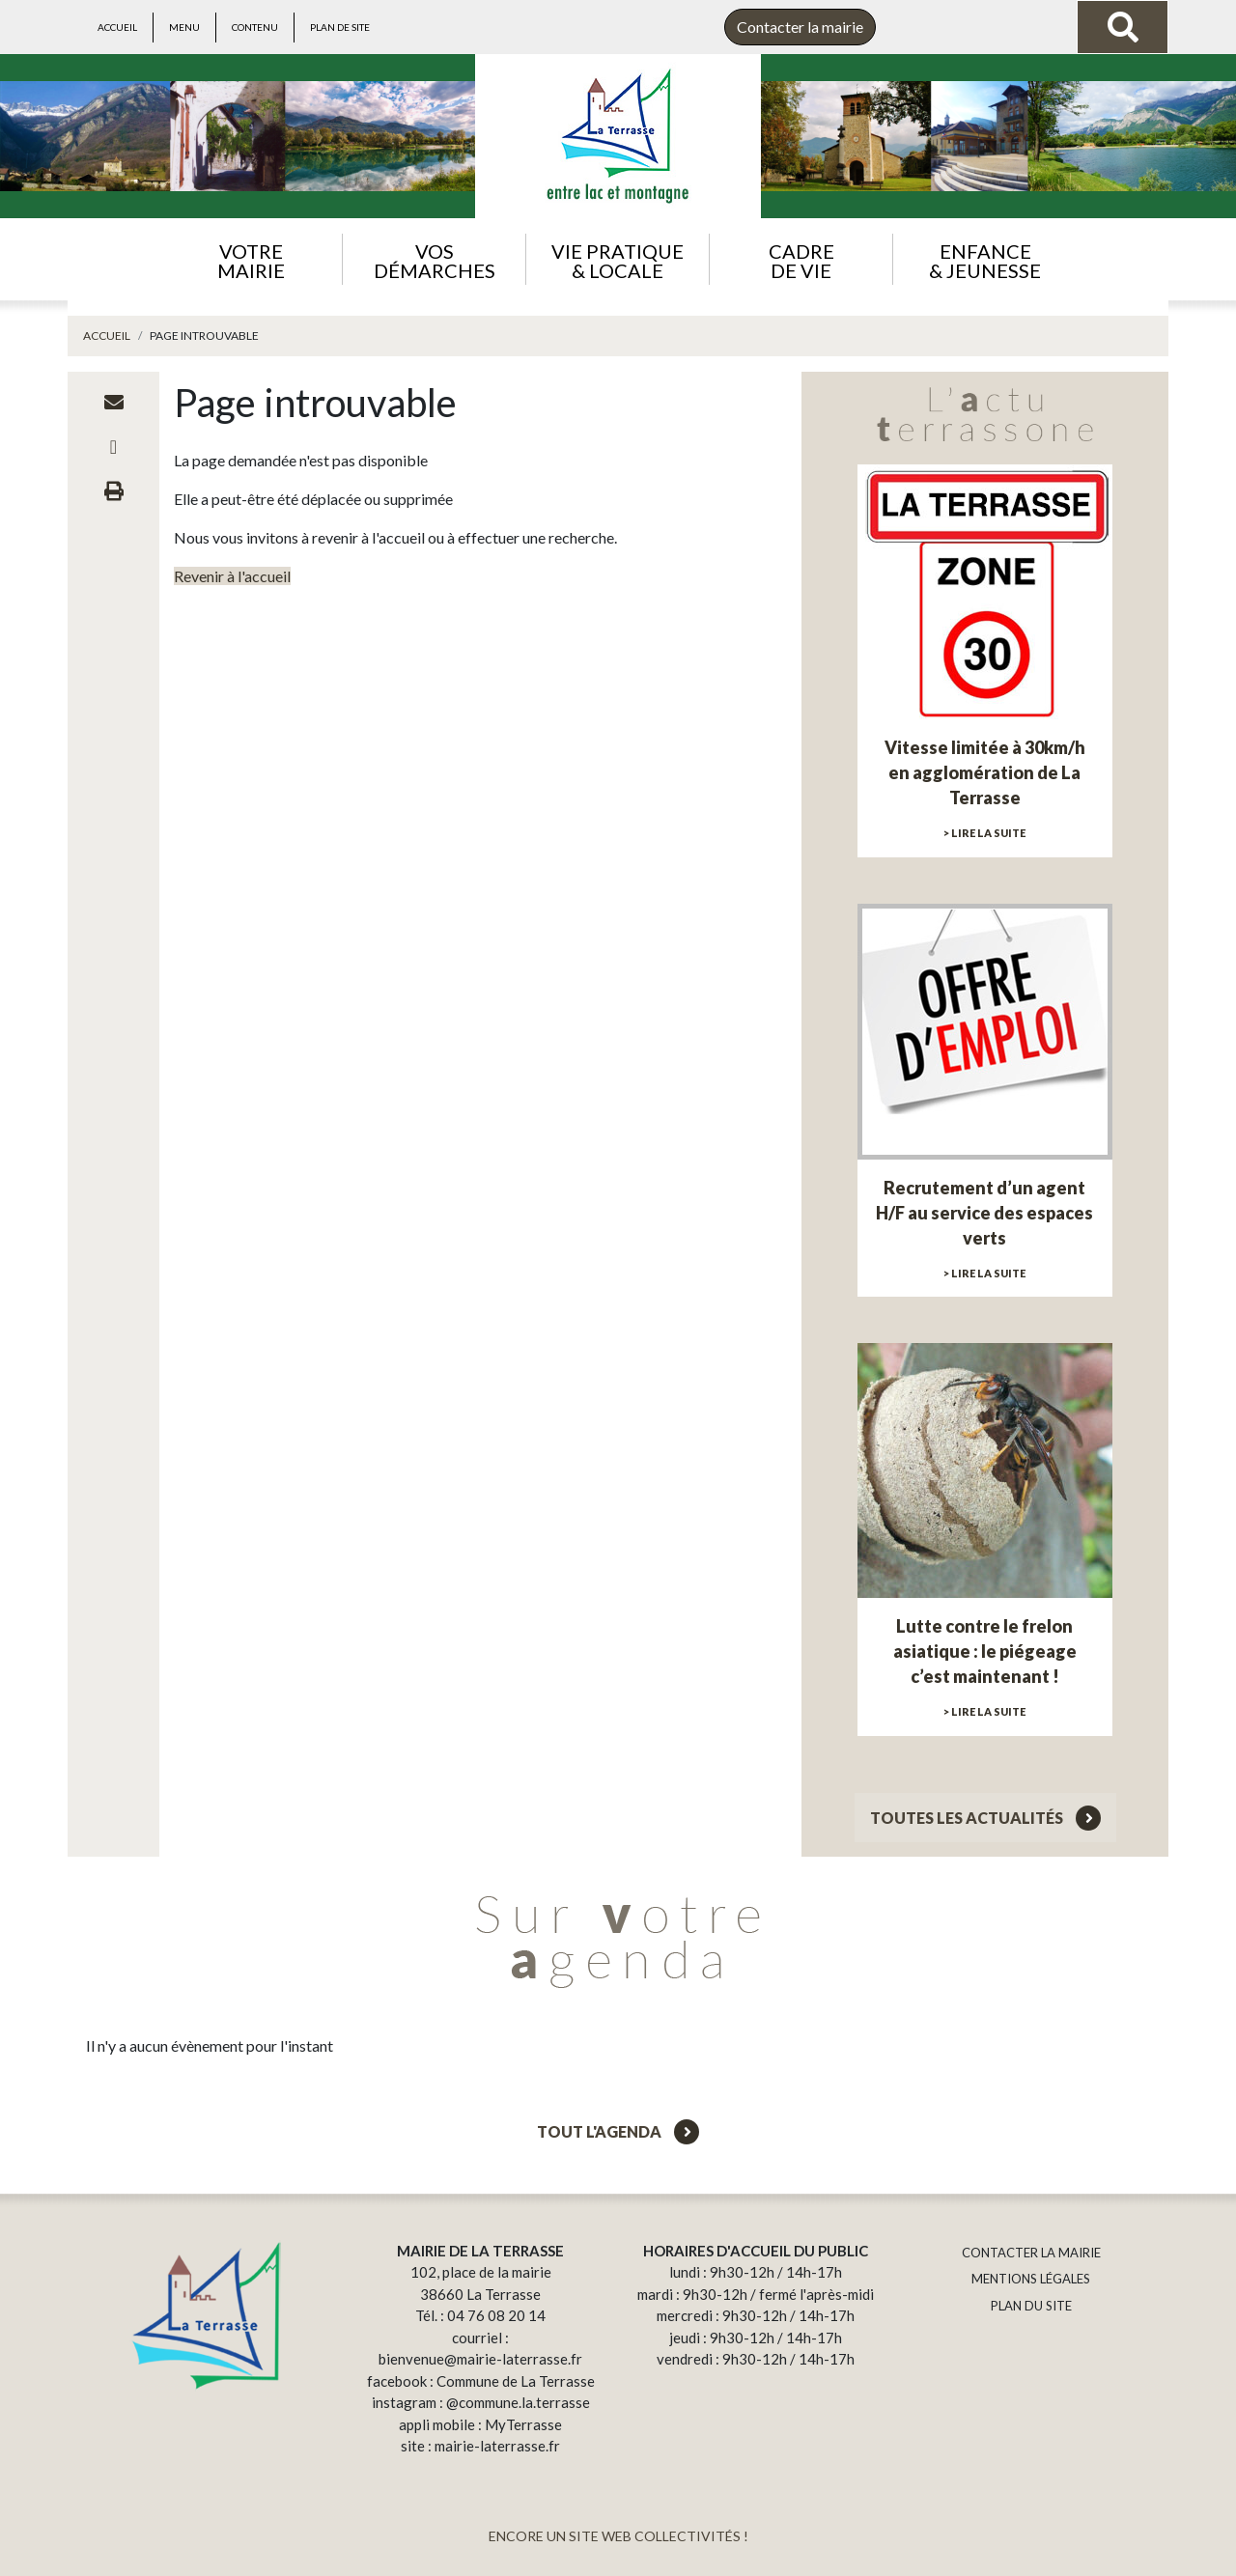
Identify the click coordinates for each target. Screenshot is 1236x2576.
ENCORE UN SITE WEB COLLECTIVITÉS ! (618, 2536)
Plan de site (340, 27)
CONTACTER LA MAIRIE (1031, 2252)
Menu (184, 27)
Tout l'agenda (618, 2131)
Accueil (117, 27)
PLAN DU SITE (1031, 2305)
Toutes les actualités (985, 1817)
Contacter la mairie (800, 26)
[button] (250, 259)
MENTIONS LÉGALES (1030, 2278)
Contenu (255, 27)
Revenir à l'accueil (232, 576)
